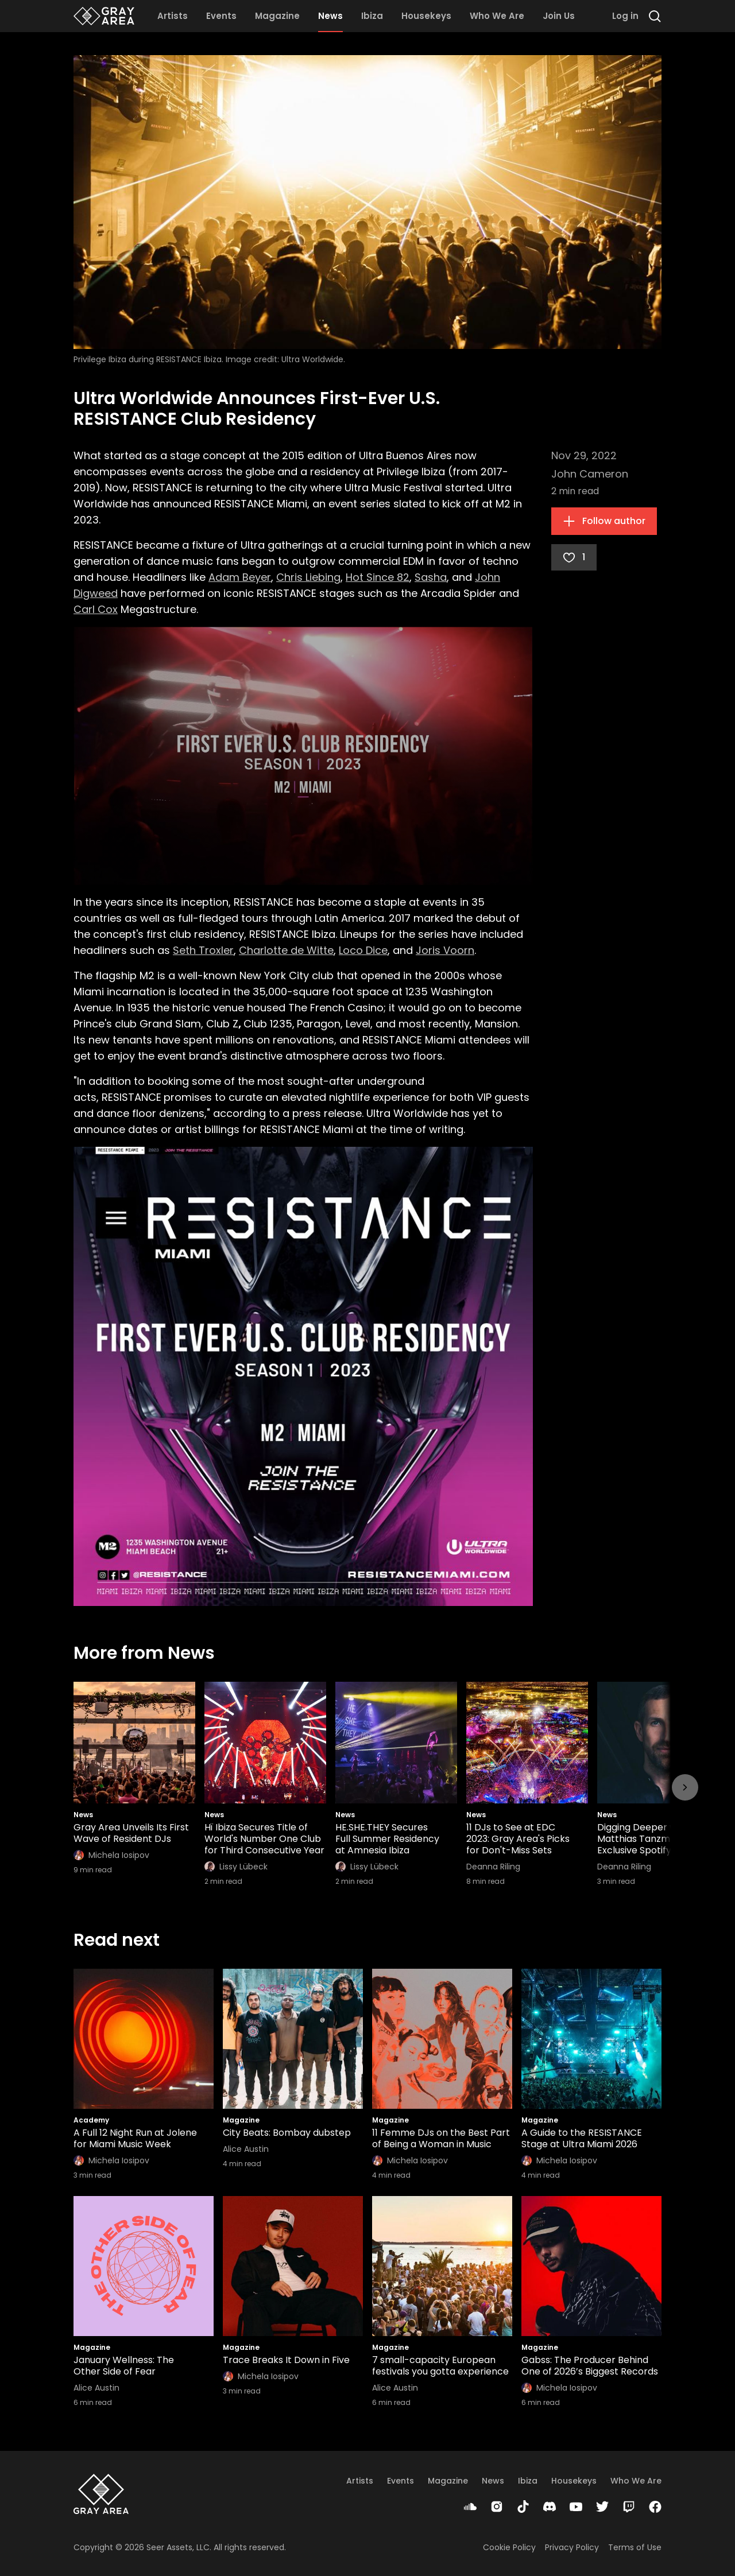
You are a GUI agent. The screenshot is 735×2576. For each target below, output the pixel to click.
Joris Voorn (445, 950)
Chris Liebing (308, 577)
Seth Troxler (203, 950)
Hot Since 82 (377, 577)
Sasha (431, 577)
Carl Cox (96, 609)
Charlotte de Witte (286, 950)
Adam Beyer (239, 577)
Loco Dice (363, 950)
